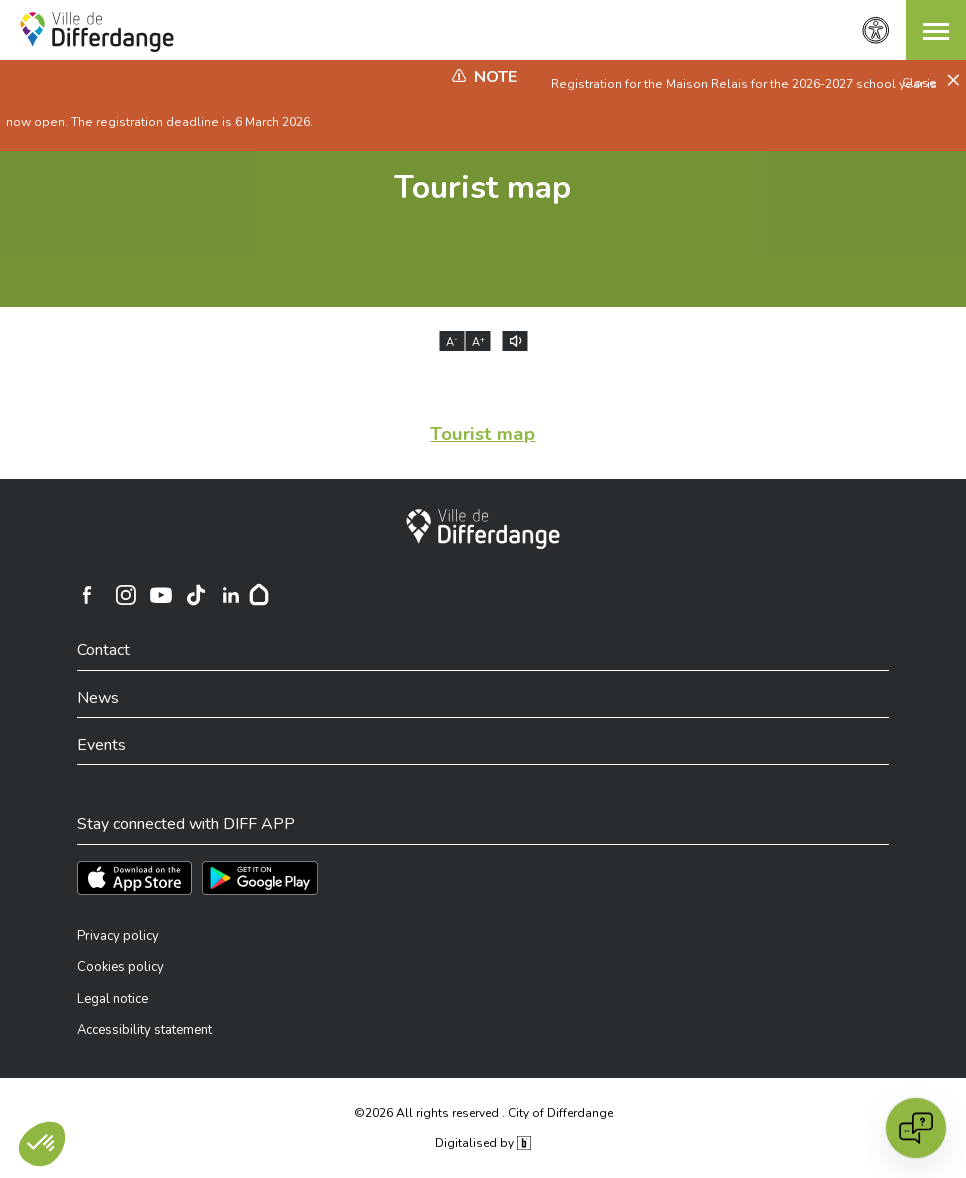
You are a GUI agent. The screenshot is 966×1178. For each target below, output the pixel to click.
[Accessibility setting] (876, 30)
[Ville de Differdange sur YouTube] (161, 595)
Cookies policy (120, 967)
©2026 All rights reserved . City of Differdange (483, 1113)
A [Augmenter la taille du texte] (478, 342)
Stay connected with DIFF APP (186, 824)
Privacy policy (118, 936)
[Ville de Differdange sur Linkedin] (231, 595)
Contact (103, 650)
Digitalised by (483, 1143)
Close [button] (921, 83)
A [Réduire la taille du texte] (452, 342)
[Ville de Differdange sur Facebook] (87, 595)
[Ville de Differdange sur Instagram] (126, 595)
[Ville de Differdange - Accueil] (97, 32)
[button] (936, 30)
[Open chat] (916, 1128)
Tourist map (482, 187)
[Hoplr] (259, 595)
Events (101, 745)
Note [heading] (495, 77)
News (98, 698)
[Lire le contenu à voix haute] (515, 341)
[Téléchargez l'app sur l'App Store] (134, 878)
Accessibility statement (144, 1030)
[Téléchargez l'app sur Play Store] (260, 878)
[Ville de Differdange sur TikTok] (196, 595)
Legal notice (112, 999)
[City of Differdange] (483, 529)
